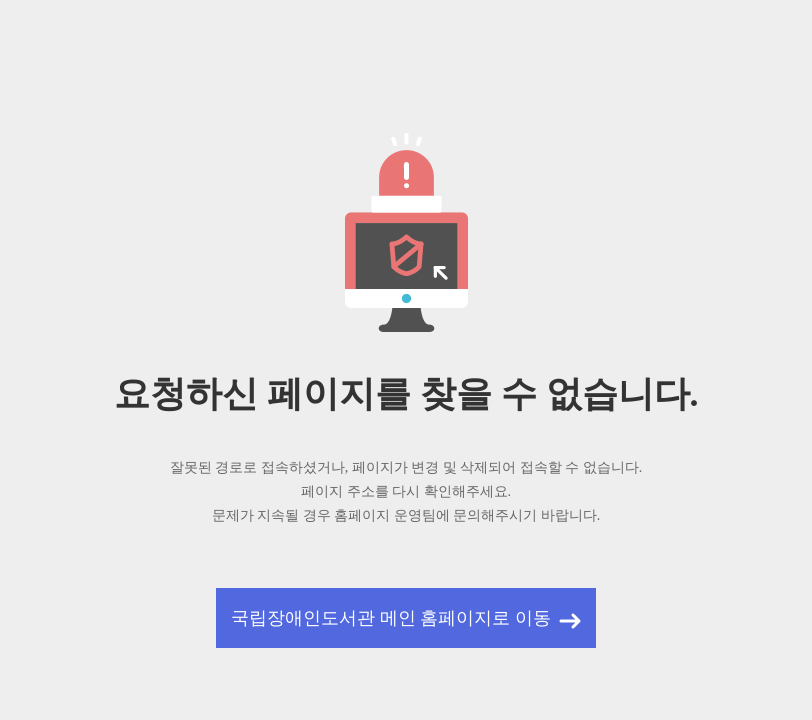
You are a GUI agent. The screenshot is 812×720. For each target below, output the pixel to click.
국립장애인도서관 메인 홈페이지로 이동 (391, 618)
